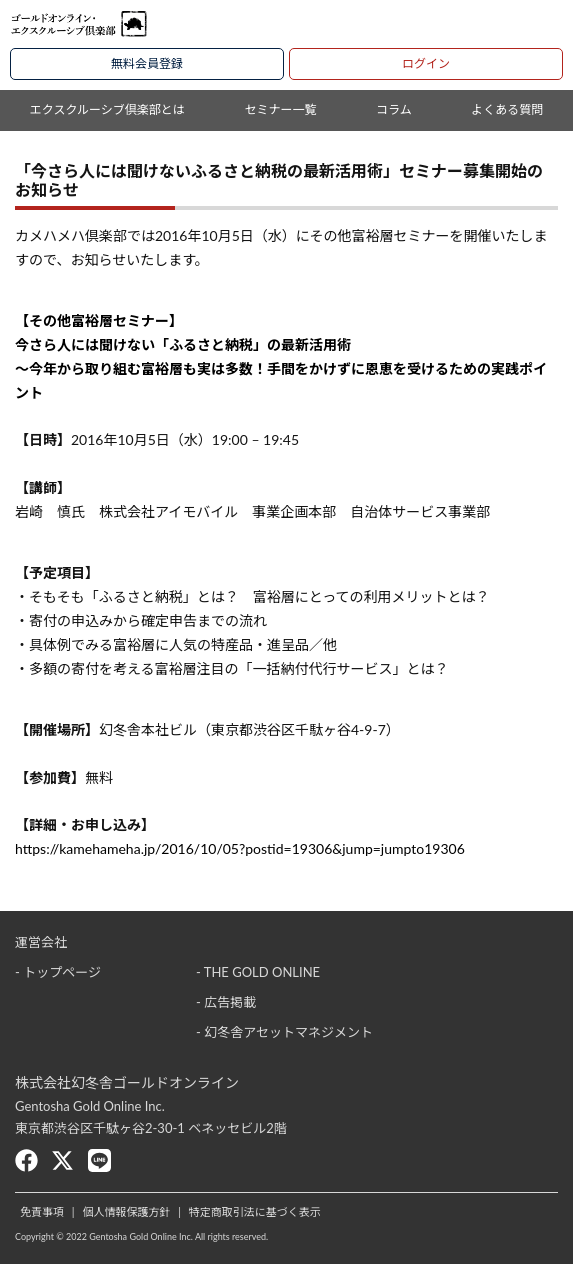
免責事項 (42, 1211)
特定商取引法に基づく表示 (255, 1211)
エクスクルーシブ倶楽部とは (107, 109)
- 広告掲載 (226, 1002)
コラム (394, 109)
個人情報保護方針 (126, 1211)
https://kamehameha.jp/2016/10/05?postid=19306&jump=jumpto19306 (240, 848)
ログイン (426, 63)
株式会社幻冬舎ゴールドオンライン (127, 1082)
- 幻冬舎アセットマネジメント (284, 1032)
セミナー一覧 (280, 109)
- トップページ (58, 972)
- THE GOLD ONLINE (258, 972)
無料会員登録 (147, 63)
